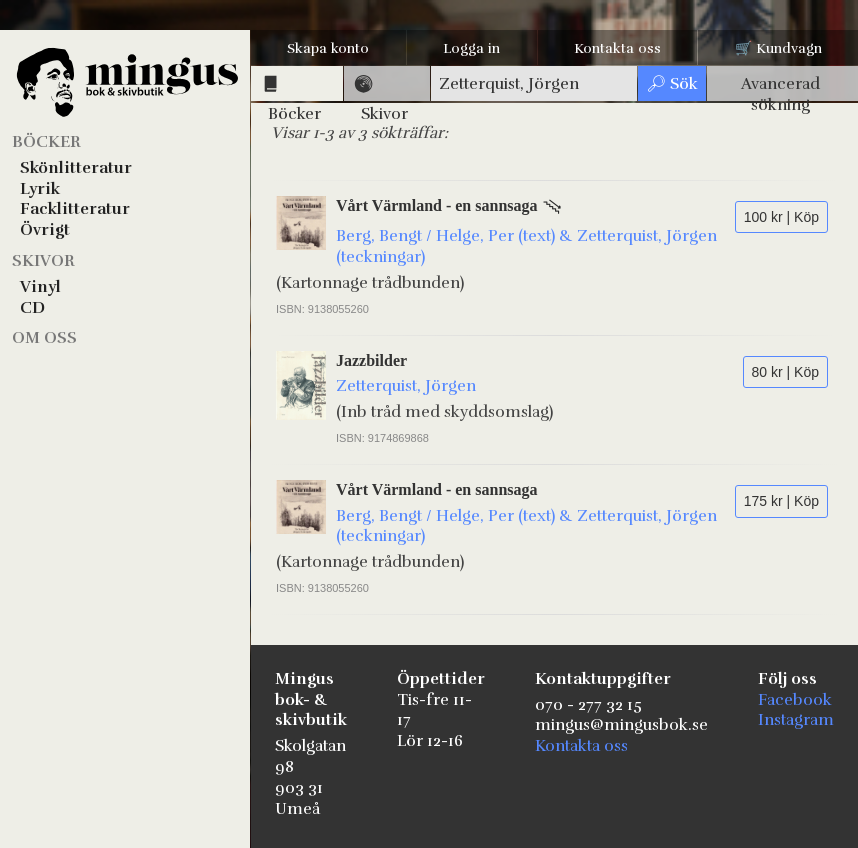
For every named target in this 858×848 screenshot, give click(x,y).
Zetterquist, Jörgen (406, 386)
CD (32, 308)
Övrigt (45, 230)
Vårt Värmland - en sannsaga (437, 205)
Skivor (43, 261)
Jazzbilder (371, 360)
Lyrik (40, 189)
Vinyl (40, 287)
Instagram (796, 720)
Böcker (46, 142)
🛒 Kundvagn (778, 48)
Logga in (471, 48)
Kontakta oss (617, 48)
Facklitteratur (75, 209)
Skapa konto (328, 48)
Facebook (795, 700)
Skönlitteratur (76, 168)
